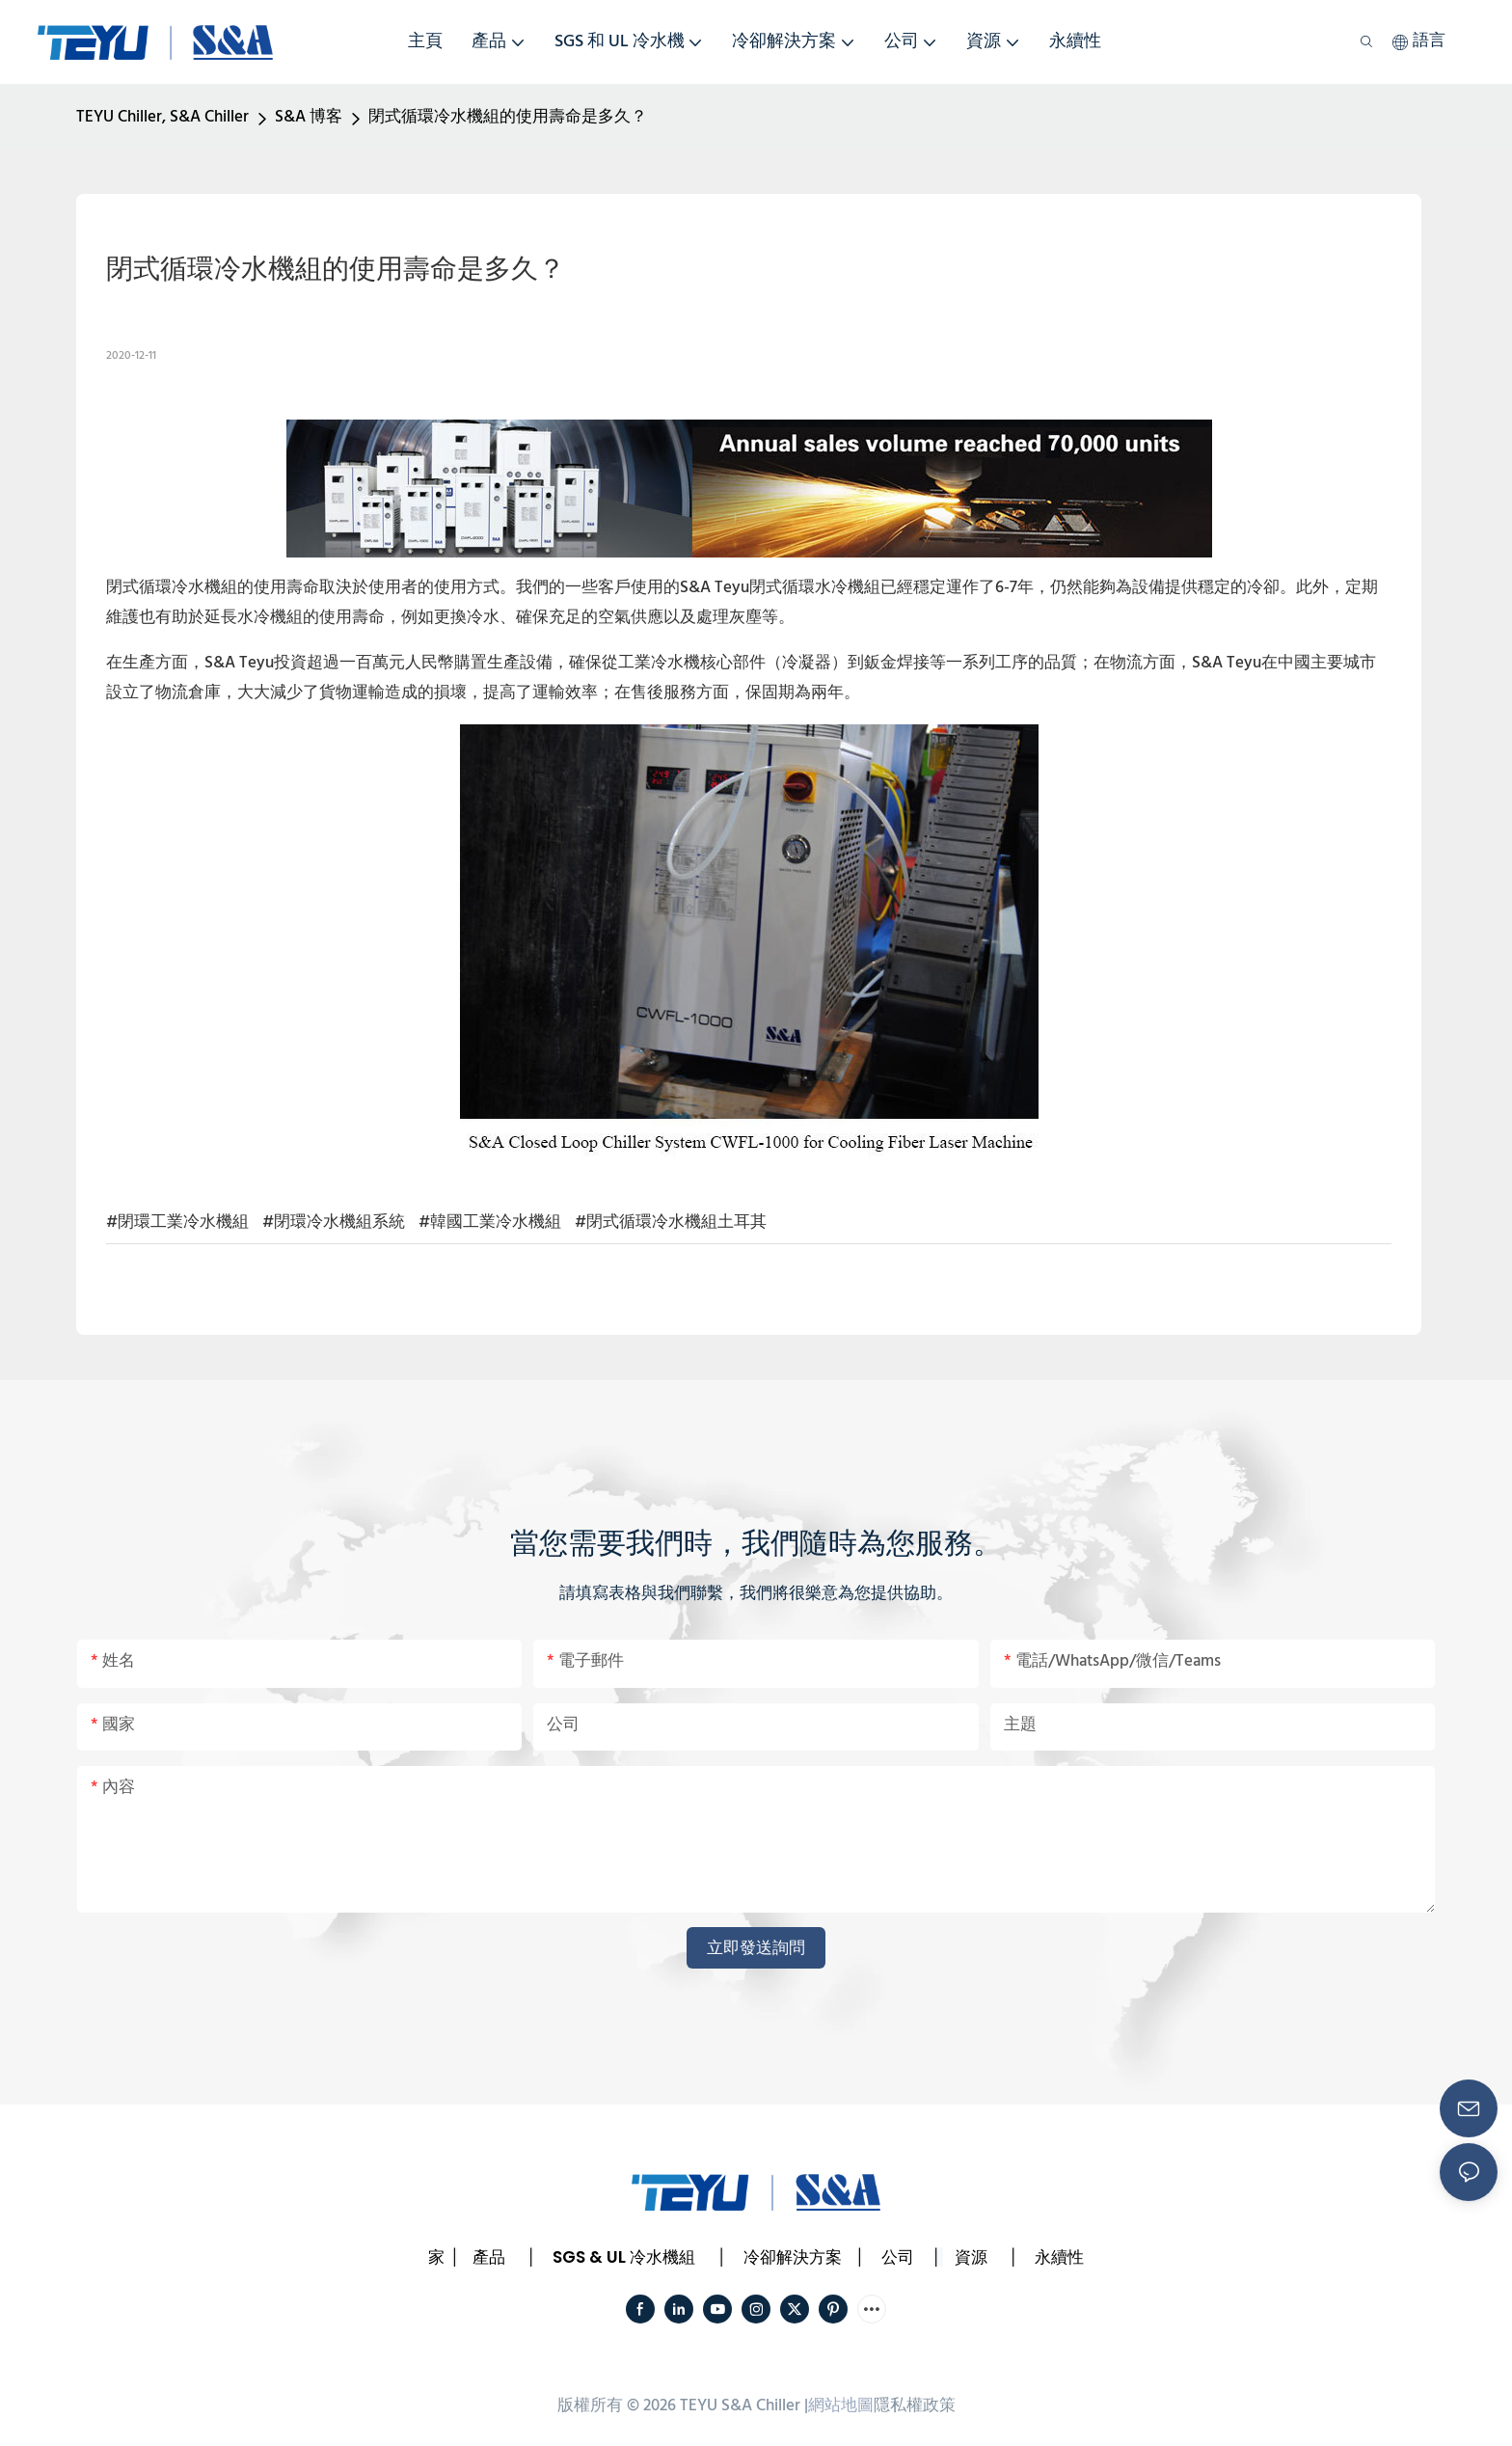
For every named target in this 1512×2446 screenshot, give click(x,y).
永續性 (1059, 2257)
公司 (897, 2257)
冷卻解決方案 (792, 2257)
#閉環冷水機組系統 (333, 1222)
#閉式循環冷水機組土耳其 (671, 1222)
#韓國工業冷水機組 (489, 1222)
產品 (488, 2257)
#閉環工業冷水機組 (177, 1222)
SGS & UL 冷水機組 (624, 2257)
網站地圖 (841, 2406)
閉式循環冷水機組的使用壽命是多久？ (507, 117)
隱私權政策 (915, 2406)
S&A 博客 (308, 117)
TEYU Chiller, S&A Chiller (162, 117)
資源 (971, 2257)
